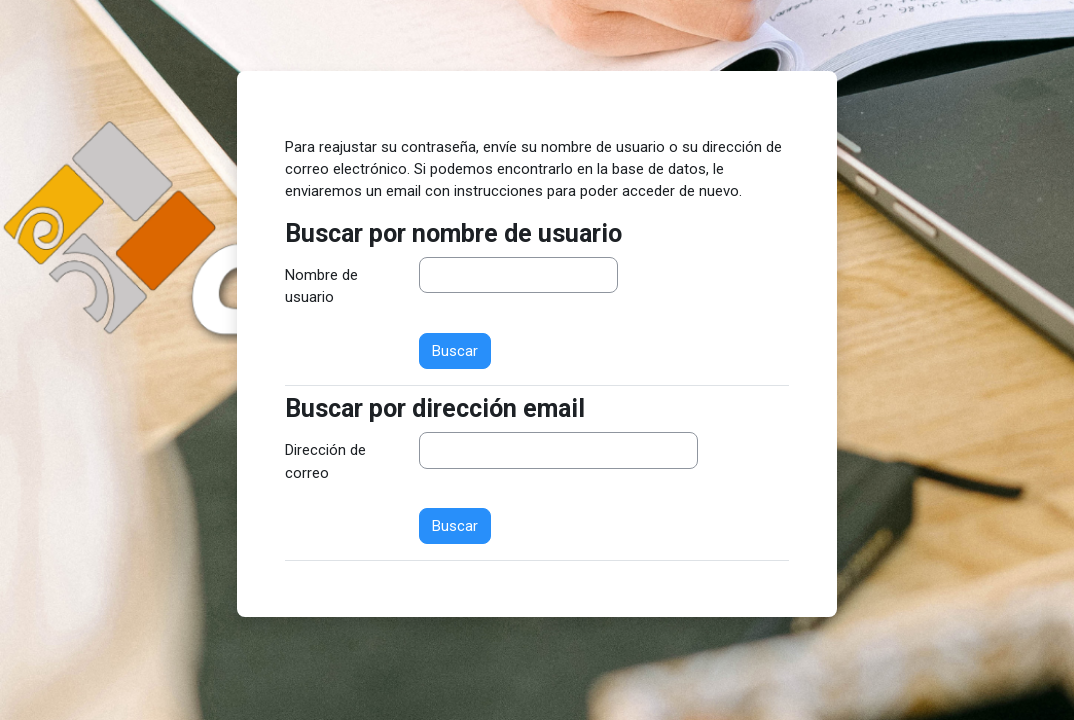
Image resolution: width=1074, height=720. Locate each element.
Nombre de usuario (321, 286)
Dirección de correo (325, 461)
